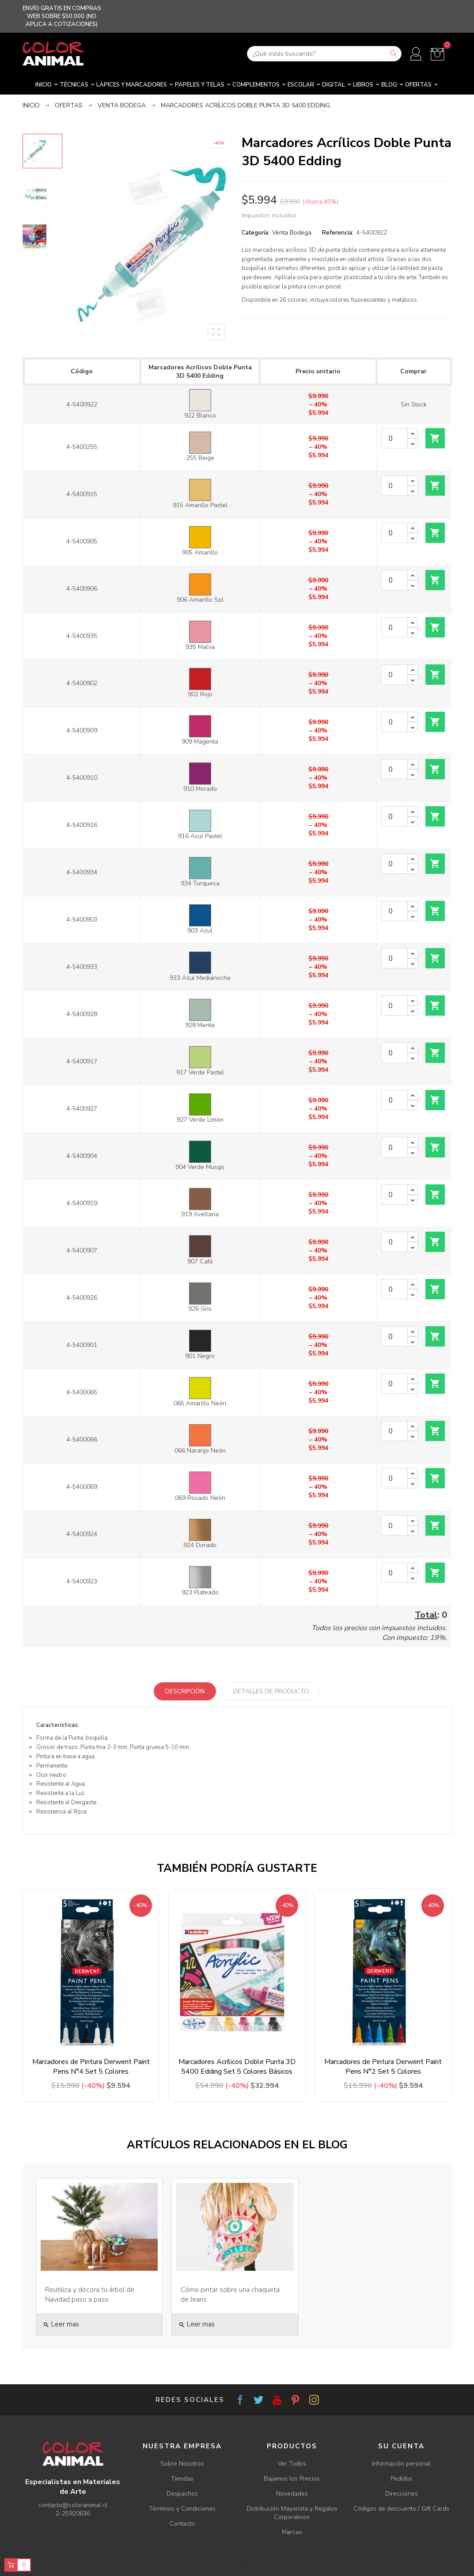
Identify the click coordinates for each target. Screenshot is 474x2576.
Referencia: (337, 232)
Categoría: (255, 232)
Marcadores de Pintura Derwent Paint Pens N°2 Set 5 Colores (383, 2066)
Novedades (292, 2493)
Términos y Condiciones (182, 2508)
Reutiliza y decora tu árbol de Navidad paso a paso (89, 2294)
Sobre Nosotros (182, 2463)
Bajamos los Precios (292, 2478)
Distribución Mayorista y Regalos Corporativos (291, 2512)
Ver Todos (292, 2463)
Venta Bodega (291, 232)
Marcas (292, 2532)
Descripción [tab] (185, 1691)
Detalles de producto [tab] (271, 1691)
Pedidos (402, 2478)
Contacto (182, 2523)
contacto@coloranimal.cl (72, 2505)
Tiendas (182, 2478)
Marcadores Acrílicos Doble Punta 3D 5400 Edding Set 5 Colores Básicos (237, 2066)
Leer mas (61, 2324)
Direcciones (401, 2493)
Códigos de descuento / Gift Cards (401, 2508)
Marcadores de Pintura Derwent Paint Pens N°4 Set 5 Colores (91, 2066)
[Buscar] (324, 53)
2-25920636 (73, 2513)
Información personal (401, 2463)
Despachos (182, 2493)
